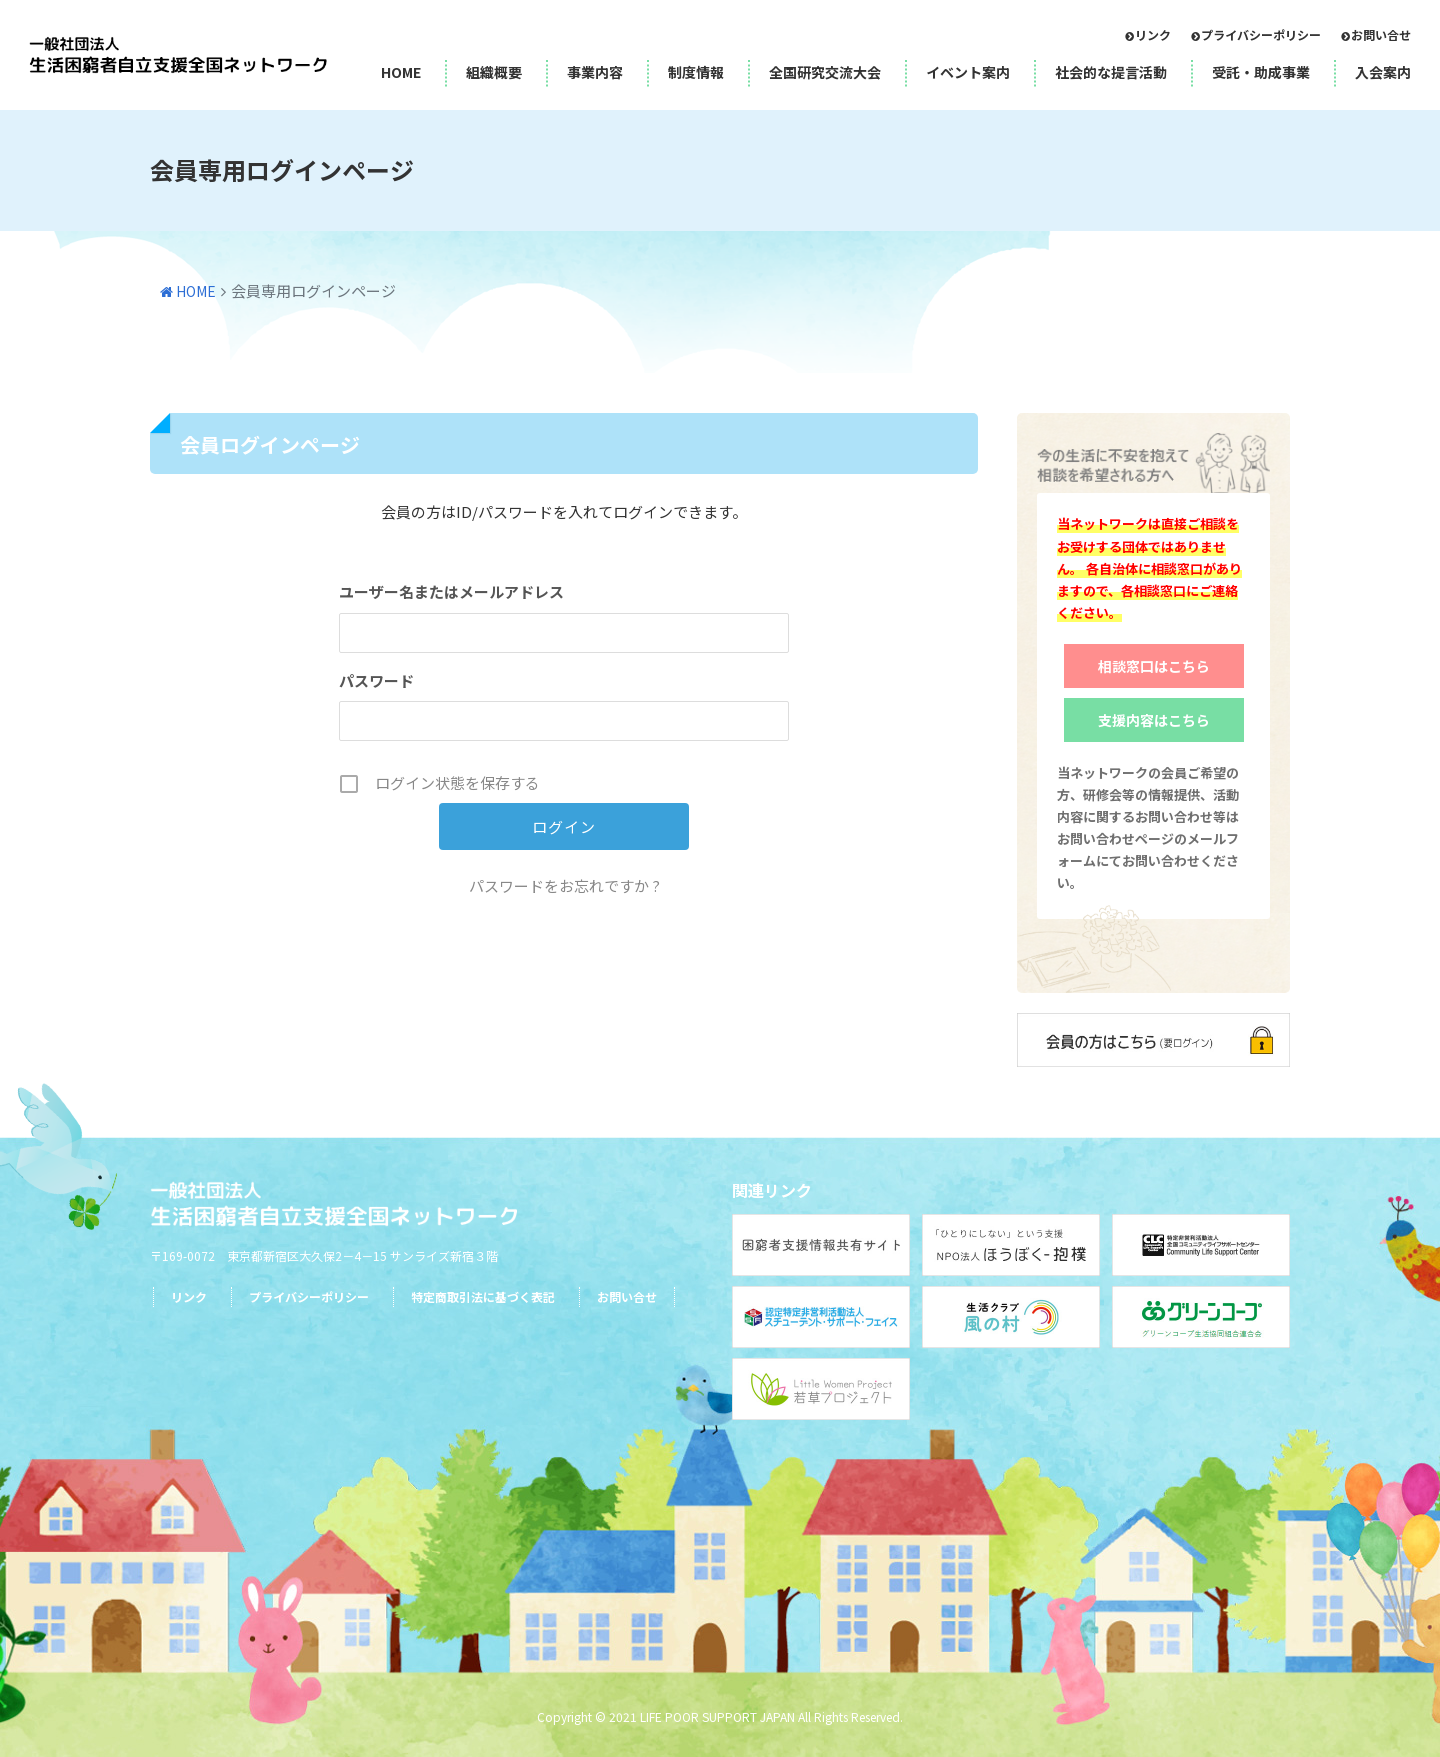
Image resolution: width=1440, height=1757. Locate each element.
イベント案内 (968, 72)
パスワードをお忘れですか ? (564, 885)
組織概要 (494, 72)
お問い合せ (1381, 34)
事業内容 (595, 72)
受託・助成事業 (1261, 72)
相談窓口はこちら (1154, 666)
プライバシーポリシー (1261, 34)
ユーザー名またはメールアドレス (451, 591)
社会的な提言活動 (1111, 72)
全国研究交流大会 (825, 72)
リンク (1153, 34)
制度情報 (696, 72)
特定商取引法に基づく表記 (483, 1296)
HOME (401, 72)
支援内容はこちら (1154, 720)
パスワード (376, 680)
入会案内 (1383, 72)
